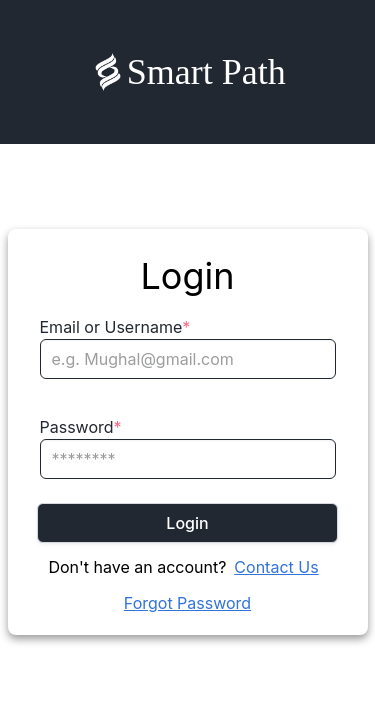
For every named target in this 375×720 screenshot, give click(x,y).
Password (81, 427)
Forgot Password (187, 603)
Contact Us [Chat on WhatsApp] (276, 567)
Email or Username (115, 327)
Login (187, 523)
